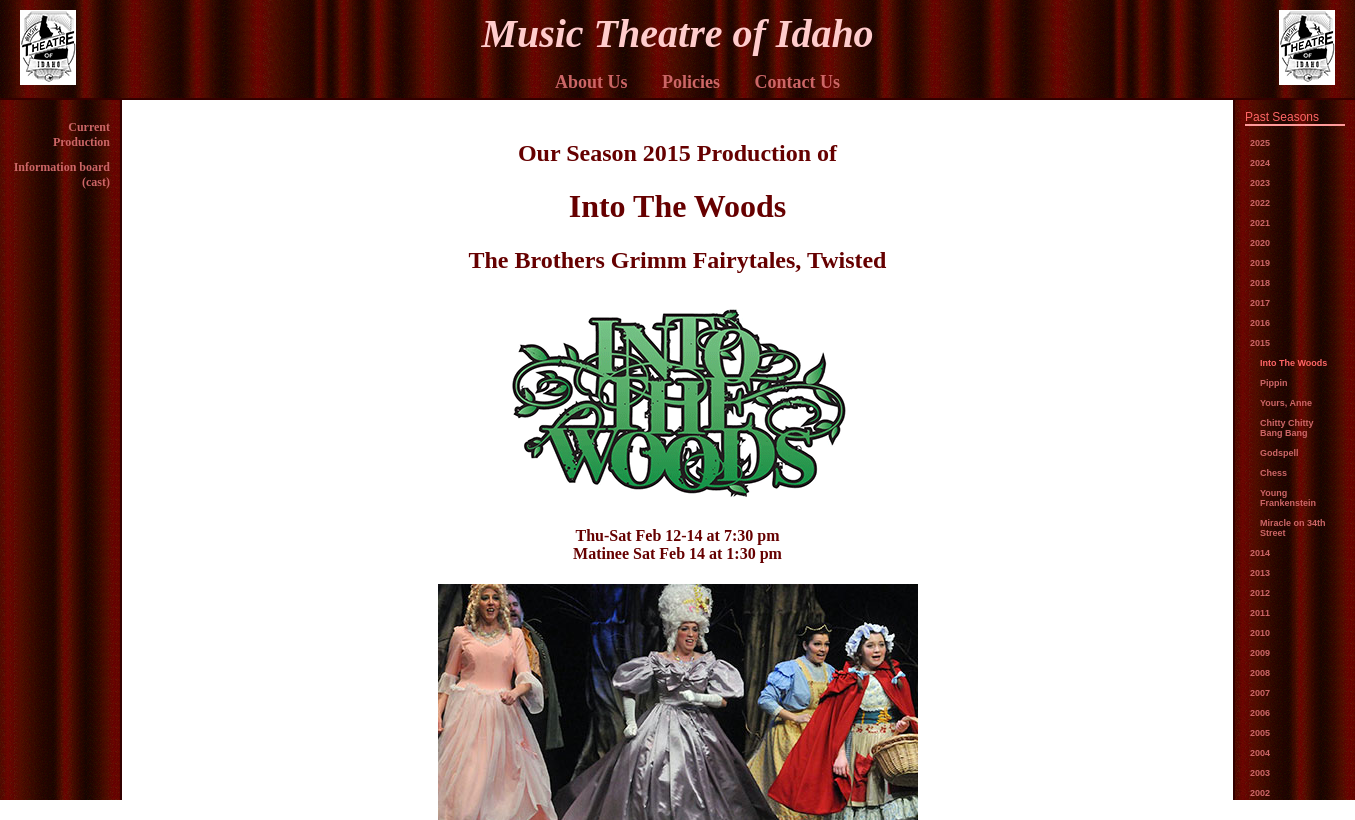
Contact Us (798, 82)
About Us (591, 82)
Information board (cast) (62, 174)
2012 (1260, 593)
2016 (1260, 323)
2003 (1260, 773)
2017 (1260, 303)
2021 (1260, 223)
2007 (1260, 693)
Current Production (81, 134)
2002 (1260, 793)
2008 (1260, 673)
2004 (1260, 753)
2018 (1260, 283)
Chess (1273, 473)
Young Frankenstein (1288, 498)
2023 (1260, 183)
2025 (1260, 143)
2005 (1260, 733)
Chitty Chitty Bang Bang (1287, 428)
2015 (1260, 343)
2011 (1260, 613)
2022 (1260, 203)
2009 (1260, 653)
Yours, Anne (1286, 403)
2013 (1260, 573)
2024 (1260, 163)
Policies (691, 82)
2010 (1260, 633)
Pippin (1274, 383)
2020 (1260, 243)
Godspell (1279, 453)
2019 (1260, 263)
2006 (1260, 713)
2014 (1260, 553)
